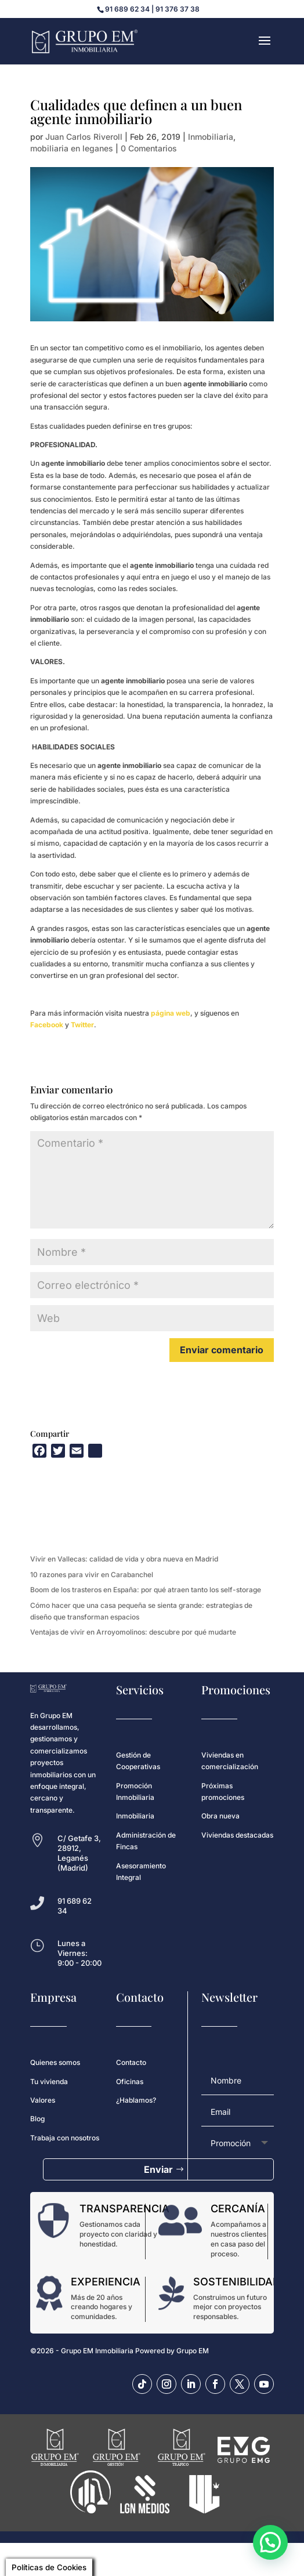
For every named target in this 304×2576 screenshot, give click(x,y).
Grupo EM (192, 2350)
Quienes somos (55, 2062)
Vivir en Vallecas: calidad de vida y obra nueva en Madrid (124, 1559)
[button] (270, 2542)
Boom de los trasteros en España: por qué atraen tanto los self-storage (145, 1589)
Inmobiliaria (210, 137)
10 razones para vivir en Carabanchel (91, 1574)
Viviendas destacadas (237, 1835)
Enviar (158, 2169)
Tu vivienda (49, 2081)
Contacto (131, 2062)
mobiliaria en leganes (71, 148)
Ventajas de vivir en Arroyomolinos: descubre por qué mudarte (133, 1632)
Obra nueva (220, 1815)
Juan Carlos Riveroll (83, 137)
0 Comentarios (149, 148)
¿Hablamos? (136, 2100)
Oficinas (129, 2081)
